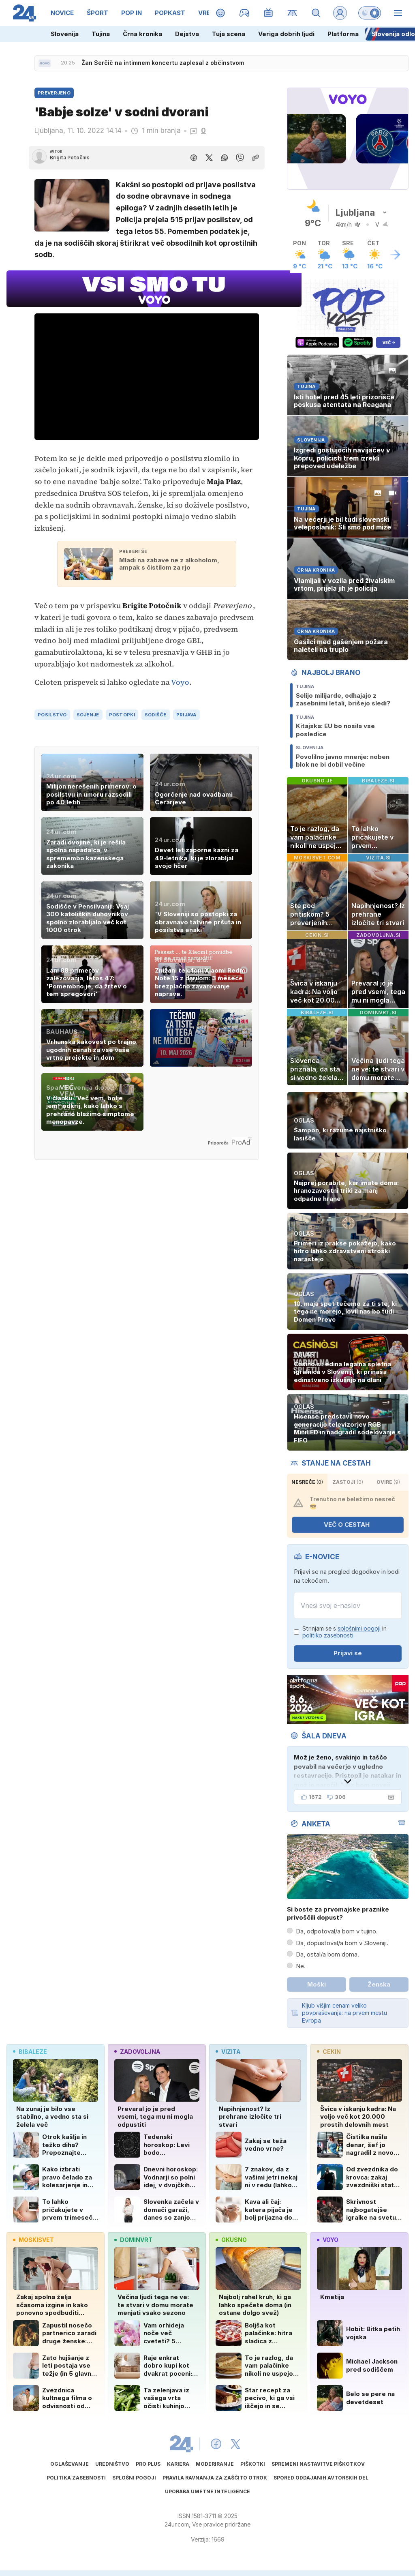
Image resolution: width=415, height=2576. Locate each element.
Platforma (343, 34)
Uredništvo (112, 2464)
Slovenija (65, 34)
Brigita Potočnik (69, 157)
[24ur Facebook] (216, 2443)
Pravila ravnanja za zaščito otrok (215, 2478)
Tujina (101, 34)
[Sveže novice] (44, 63)
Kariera (178, 2464)
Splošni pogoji (134, 2478)
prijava (186, 715)
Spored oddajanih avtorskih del (321, 2478)
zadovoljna (137, 2051)
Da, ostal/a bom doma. (327, 1954)
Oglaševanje (69, 2464)
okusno (231, 2239)
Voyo (180, 682)
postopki (122, 715)
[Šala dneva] (389, 1797)
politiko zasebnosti (327, 1635)
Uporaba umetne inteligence (207, 2491)
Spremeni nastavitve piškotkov (318, 2464)
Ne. (301, 1966)
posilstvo (52, 715)
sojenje (88, 715)
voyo (327, 2239)
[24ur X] (235, 2443)
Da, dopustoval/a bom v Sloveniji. (342, 1943)
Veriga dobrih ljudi (286, 34)
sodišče (156, 715)
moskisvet (33, 2239)
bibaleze (30, 2051)
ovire (388, 1482)
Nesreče (307, 1482)
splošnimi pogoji (359, 1628)
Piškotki (252, 2464)
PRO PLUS (148, 2464)
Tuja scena (228, 34)
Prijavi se (348, 1653)
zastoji (347, 1482)
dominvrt (133, 2239)
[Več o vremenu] (395, 254)
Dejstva (187, 34)
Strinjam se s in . (344, 1632)
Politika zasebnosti (76, 2478)
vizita (228, 2051)
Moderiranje (215, 2464)
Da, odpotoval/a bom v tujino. (337, 1931)
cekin (329, 2051)
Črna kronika (142, 34)
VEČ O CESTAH (352, 1524)
